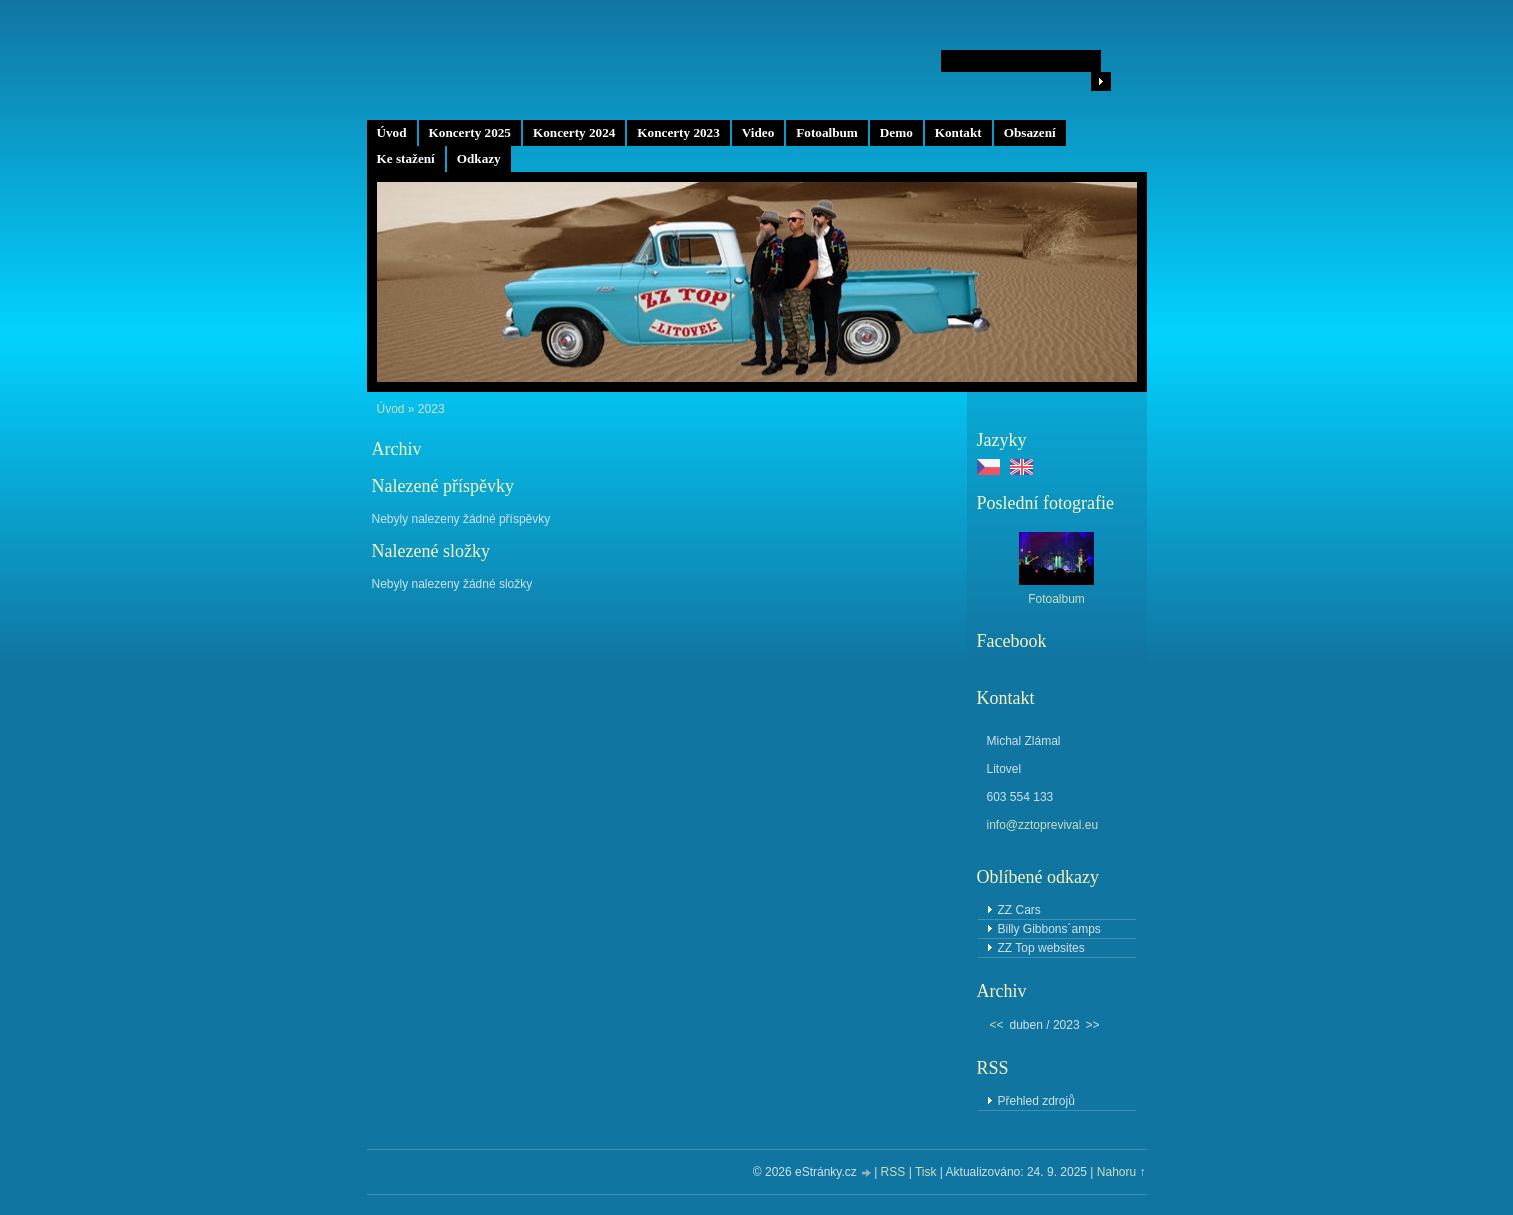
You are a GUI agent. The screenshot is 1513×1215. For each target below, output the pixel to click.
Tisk (926, 1172)
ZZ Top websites (1041, 948)
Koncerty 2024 (574, 132)
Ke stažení (406, 158)
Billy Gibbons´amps (1049, 929)
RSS (893, 1172)
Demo (896, 132)
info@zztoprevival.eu (1043, 825)
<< (997, 1025)
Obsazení (1030, 132)
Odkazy (479, 158)
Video (758, 132)
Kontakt (958, 132)
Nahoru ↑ (1121, 1172)
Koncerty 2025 (470, 132)
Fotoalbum (827, 132)
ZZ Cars (1019, 910)
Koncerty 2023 (678, 132)
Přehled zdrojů (1036, 1101)
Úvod (392, 132)
